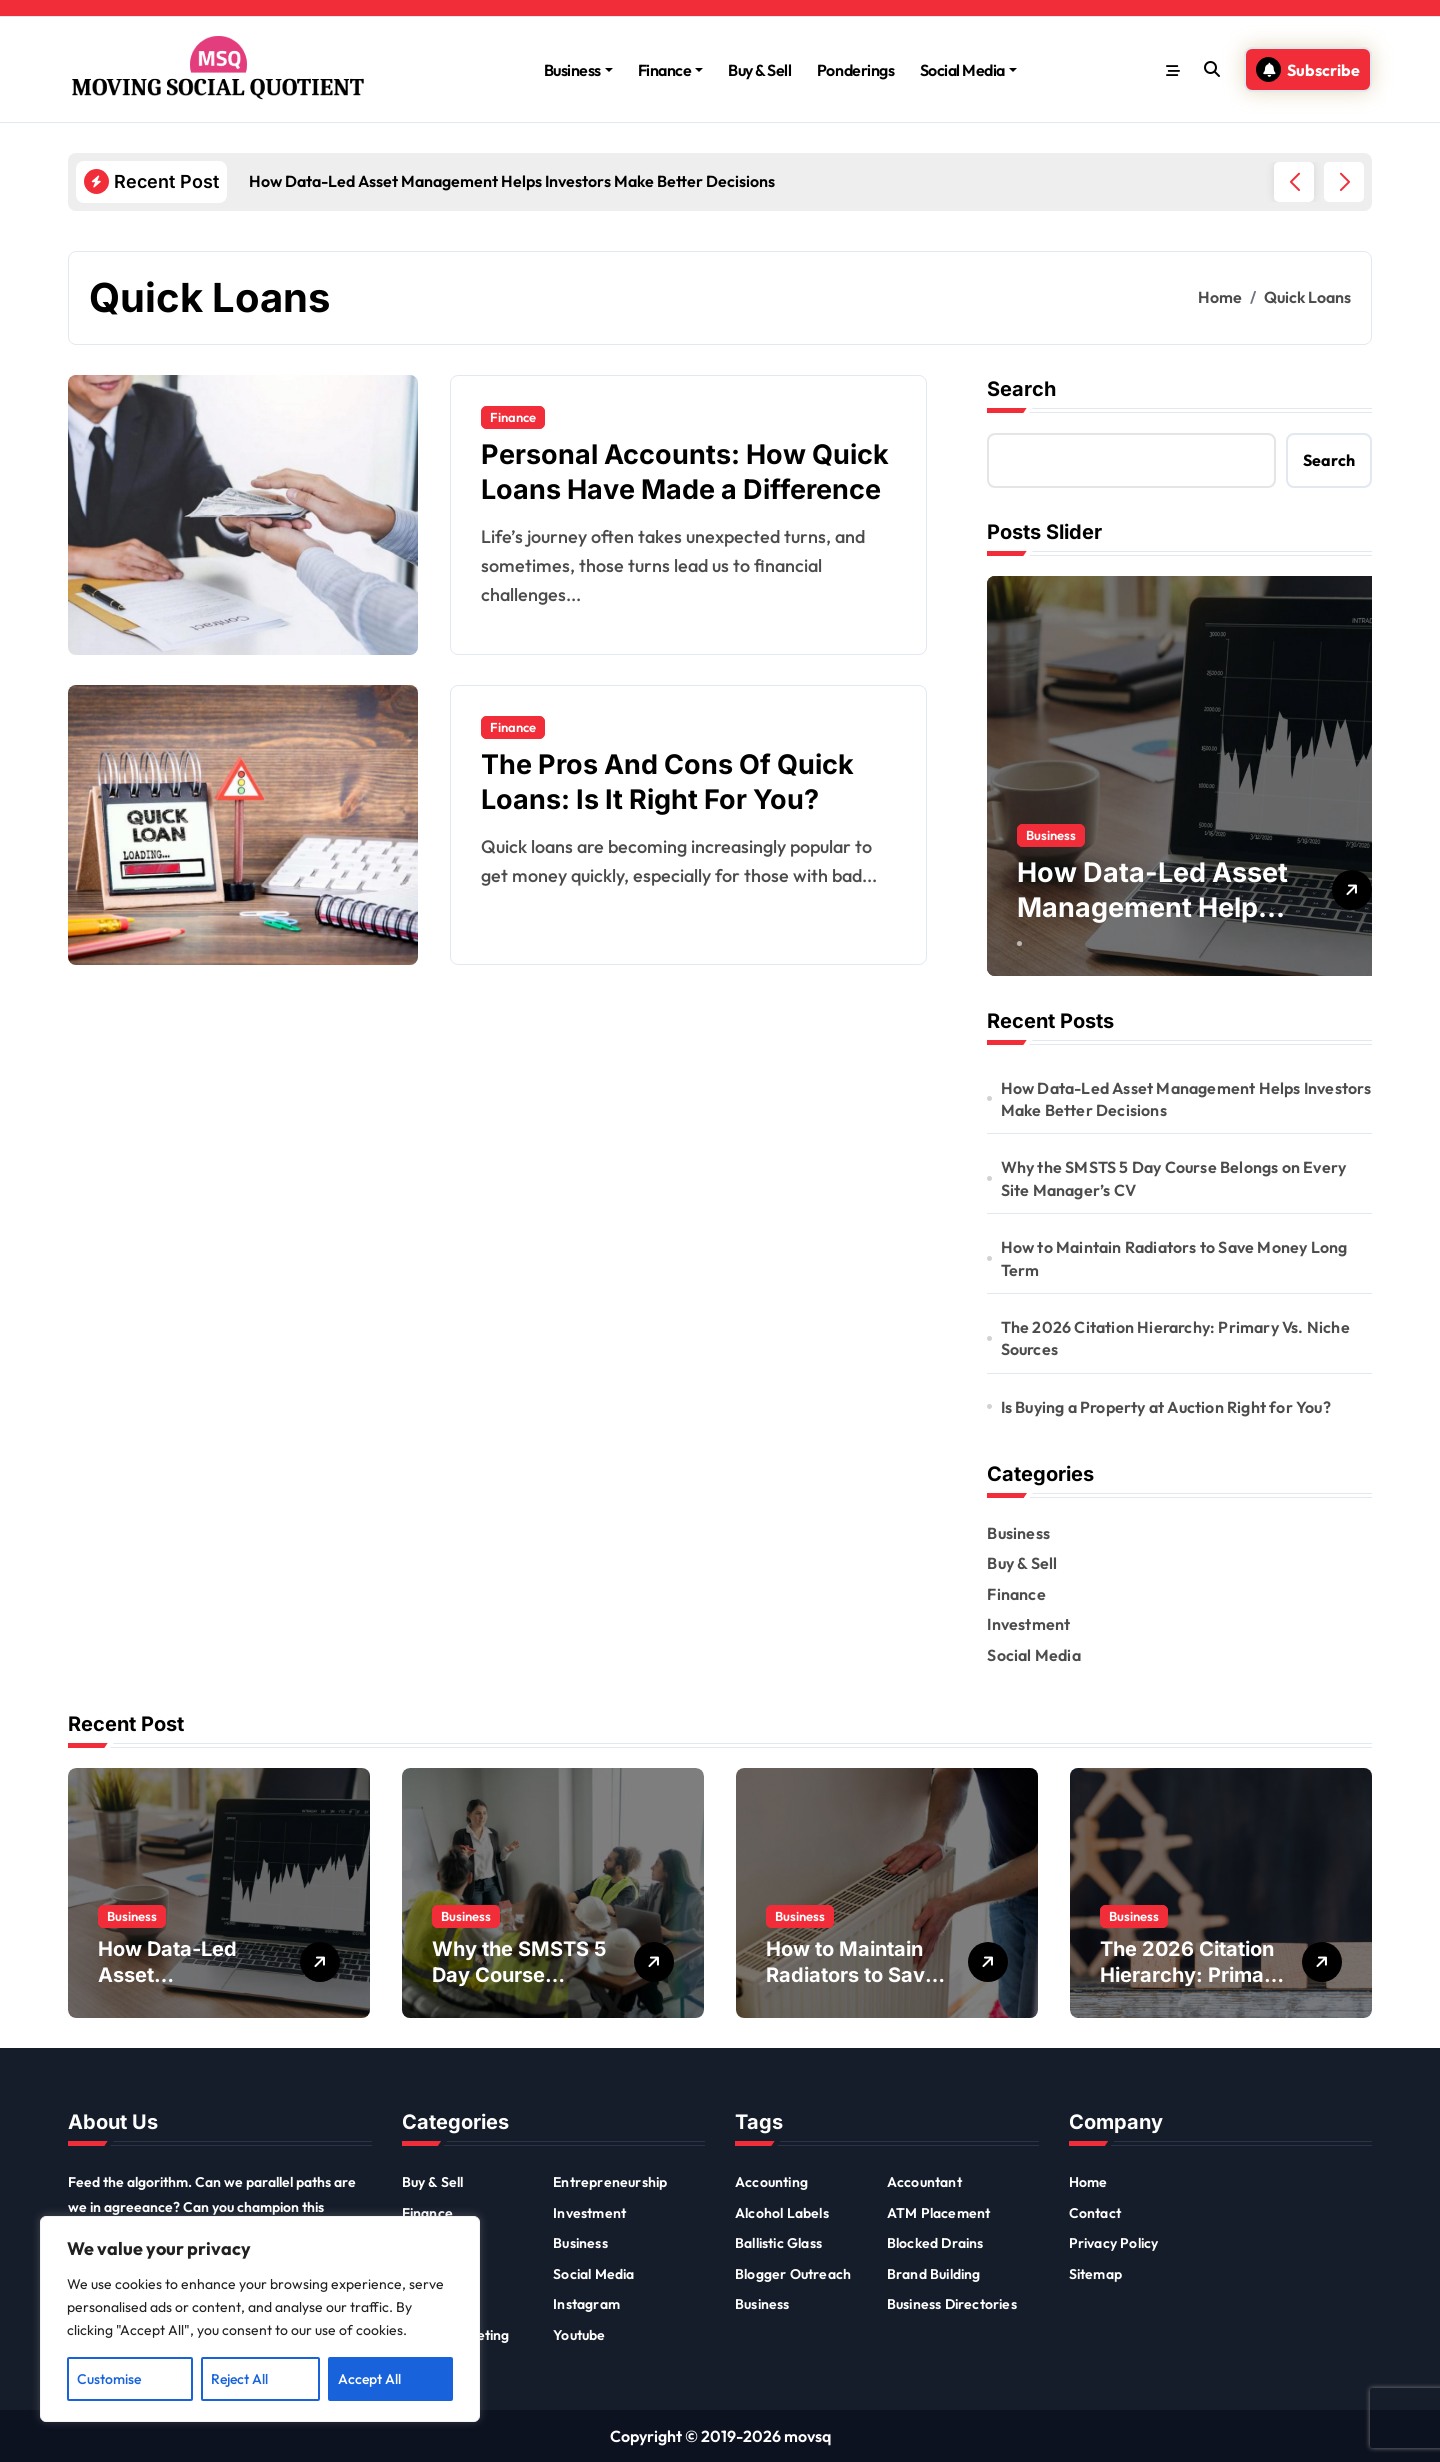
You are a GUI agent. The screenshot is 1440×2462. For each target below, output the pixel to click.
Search (1021, 389)
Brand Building (934, 2274)
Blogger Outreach (793, 2274)
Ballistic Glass (778, 2243)
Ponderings (855, 70)
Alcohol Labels (782, 2213)
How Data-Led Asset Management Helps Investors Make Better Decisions (1186, 1099)
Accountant (924, 2182)
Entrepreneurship (610, 2182)
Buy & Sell (759, 70)
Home (1088, 2182)
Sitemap (1095, 2274)
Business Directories (952, 2304)
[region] (260, 2319)
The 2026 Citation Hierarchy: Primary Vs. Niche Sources (1175, 1338)
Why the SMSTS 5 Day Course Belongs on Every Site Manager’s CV (1174, 1178)
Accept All (369, 2379)
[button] (1344, 182)
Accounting (771, 2182)
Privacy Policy (1114, 2243)
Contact (1095, 2213)
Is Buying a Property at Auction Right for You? (1166, 1407)
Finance (671, 70)
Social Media (968, 70)
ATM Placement (939, 2213)
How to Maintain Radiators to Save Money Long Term (1174, 1258)
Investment (1028, 1624)
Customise (109, 2379)
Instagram (586, 2304)
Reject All (239, 2379)
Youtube (579, 2335)
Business (578, 70)
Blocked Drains (935, 2243)
